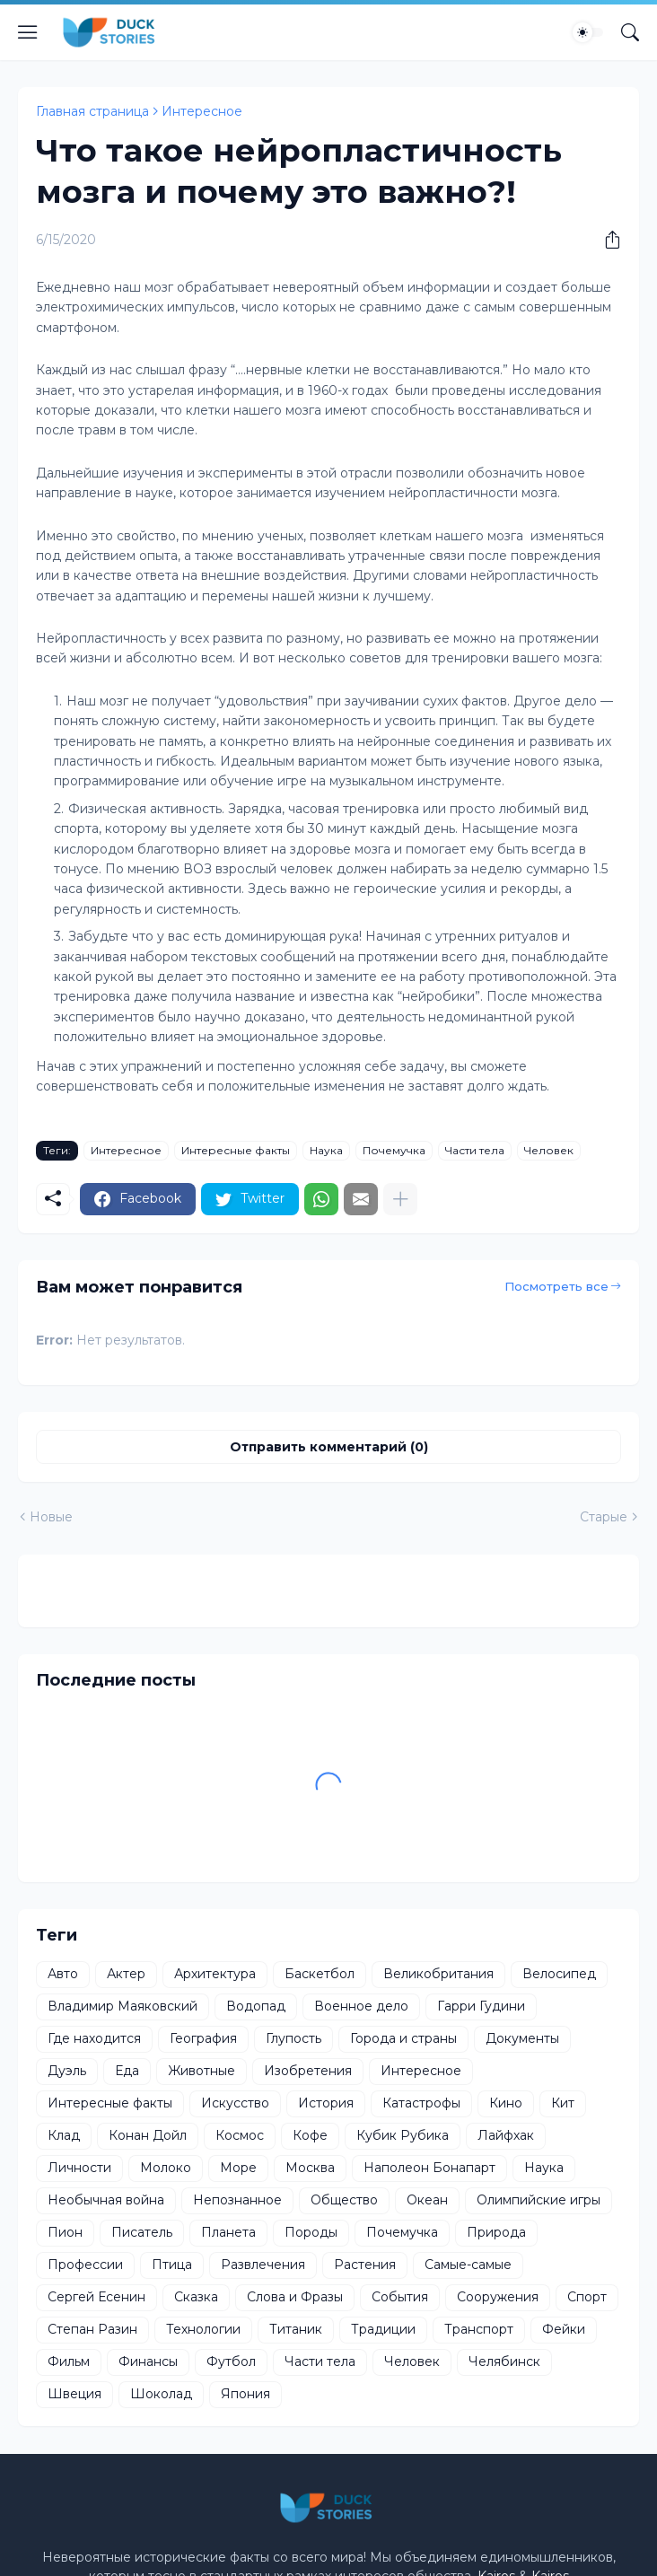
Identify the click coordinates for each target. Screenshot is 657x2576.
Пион (65, 2232)
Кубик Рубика (402, 2135)
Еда (127, 2071)
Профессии (85, 2264)
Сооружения (498, 2297)
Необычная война (106, 2200)
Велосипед (559, 1974)
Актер (126, 1974)
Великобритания (438, 1974)
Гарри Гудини (481, 2006)
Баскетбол (320, 1974)
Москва (310, 2168)
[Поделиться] (606, 239)
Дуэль (67, 2071)
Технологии (203, 2329)
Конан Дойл (148, 2135)
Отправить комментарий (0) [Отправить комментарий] (329, 1447)
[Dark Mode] (588, 32)
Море (238, 2168)
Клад (64, 2135)
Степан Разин (92, 2329)
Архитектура (215, 1974)
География (203, 2038)
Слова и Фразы (295, 2297)
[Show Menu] (28, 32)
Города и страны (403, 2038)
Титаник (295, 2329)
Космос (239, 2135)
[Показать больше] (400, 1199)
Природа (496, 2232)
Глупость (293, 2038)
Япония (245, 2394)
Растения (365, 2264)
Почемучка (394, 1150)
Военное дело (361, 2006)
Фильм (69, 2361)
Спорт (587, 2297)
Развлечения (263, 2264)
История (326, 2103)
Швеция (74, 2394)
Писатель (141, 2232)
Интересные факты (235, 1150)
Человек (549, 1150)
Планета (228, 2232)
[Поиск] (630, 32)
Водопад (255, 2006)
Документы (522, 2038)
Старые (603, 1517)
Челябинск (504, 2361)
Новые (51, 1517)
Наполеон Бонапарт (429, 2168)
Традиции (383, 2329)
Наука (326, 1150)
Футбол (231, 2361)
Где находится (94, 2038)
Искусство (235, 2103)
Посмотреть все (556, 1286)
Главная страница (92, 111)
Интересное (202, 111)
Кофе (310, 2135)
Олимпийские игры (538, 2200)
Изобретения (308, 2071)
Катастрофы (421, 2103)
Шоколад (161, 2394)
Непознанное (237, 2200)
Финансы (148, 2361)
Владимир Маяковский (122, 2006)
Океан (427, 2200)
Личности (79, 2168)
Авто (63, 1974)
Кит (562, 2103)
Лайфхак (505, 2135)
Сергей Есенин (96, 2297)
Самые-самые (468, 2264)
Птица (172, 2264)
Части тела (474, 1150)
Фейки (563, 2329)
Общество (344, 2200)
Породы (311, 2232)
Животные (201, 2071)
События (400, 2297)
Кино (505, 2103)
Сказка (196, 2297)
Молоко (165, 2168)
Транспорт (478, 2329)
